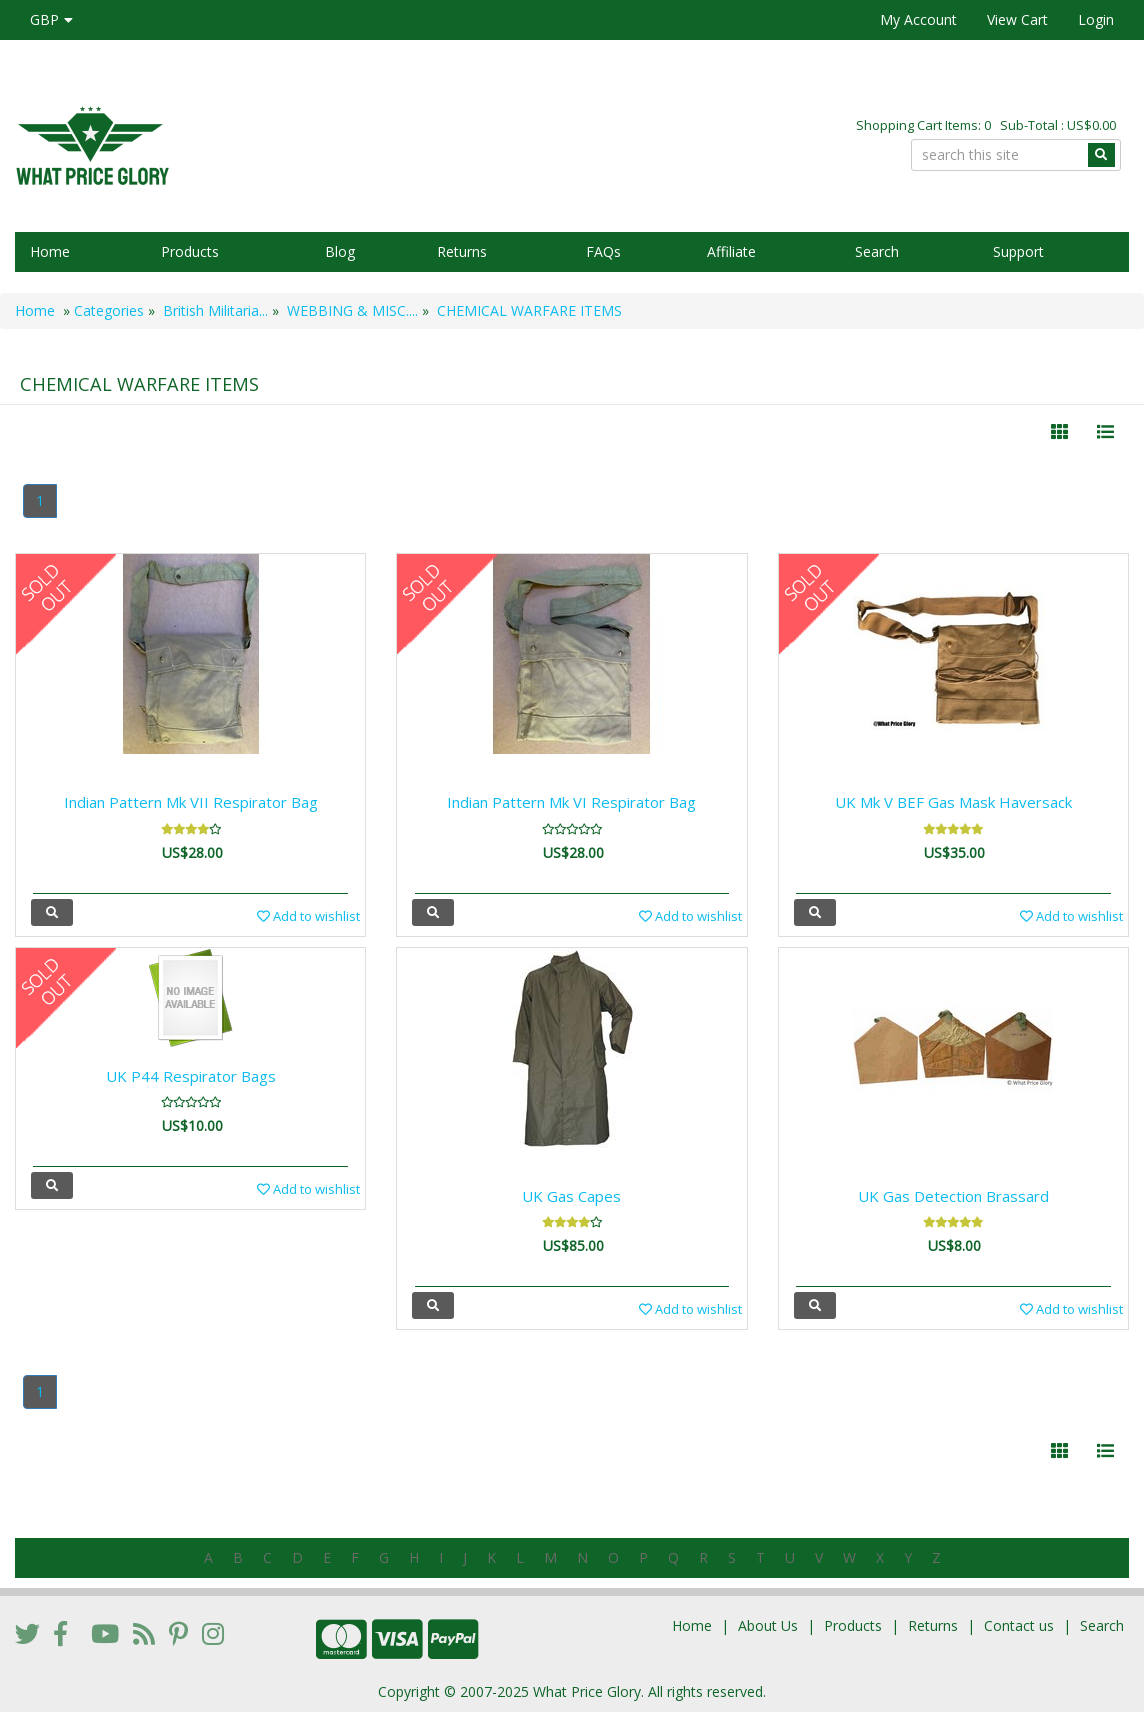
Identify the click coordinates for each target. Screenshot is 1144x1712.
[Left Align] (1059, 432)
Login (1096, 19)
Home (50, 251)
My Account (918, 19)
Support (1018, 251)
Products (190, 251)
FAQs (603, 251)
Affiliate (731, 251)
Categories (109, 310)
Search (877, 251)
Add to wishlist (308, 916)
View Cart (1017, 19)
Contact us (1019, 1625)
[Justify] (1105, 432)
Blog (340, 251)
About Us (768, 1625)
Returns (462, 251)
